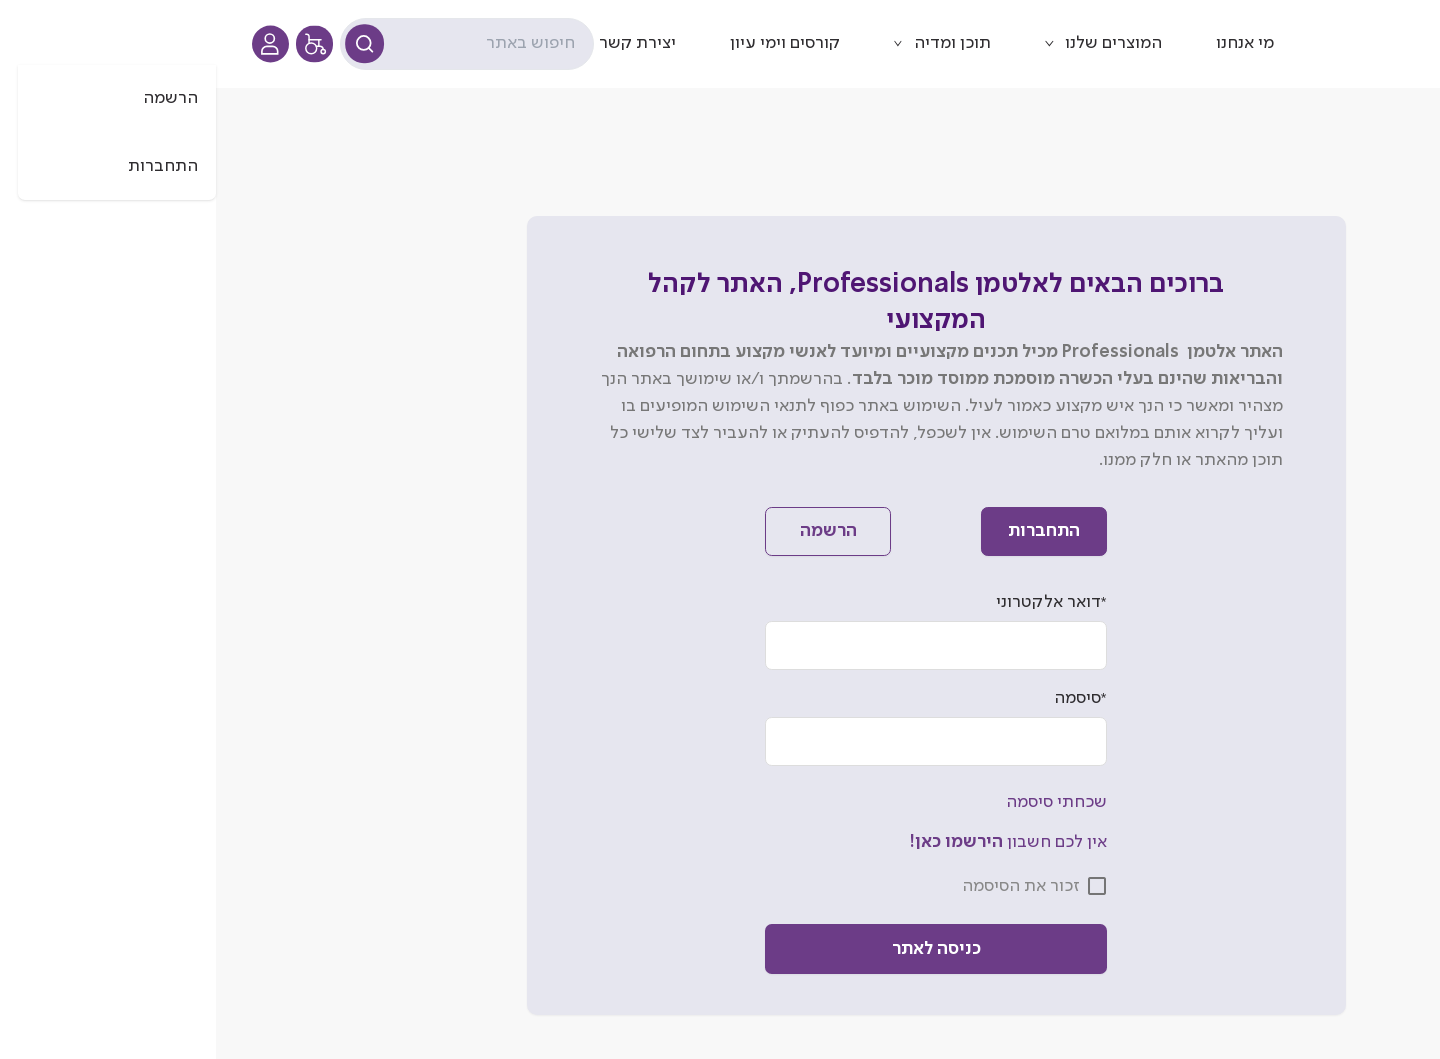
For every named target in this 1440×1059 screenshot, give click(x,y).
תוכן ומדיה (736, 43)
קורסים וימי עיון (569, 43)
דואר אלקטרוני (835, 602)
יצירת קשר (421, 43)
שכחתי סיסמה (840, 802)
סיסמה (864, 698)
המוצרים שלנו (897, 43)
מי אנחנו (1029, 43)
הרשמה (612, 531)
